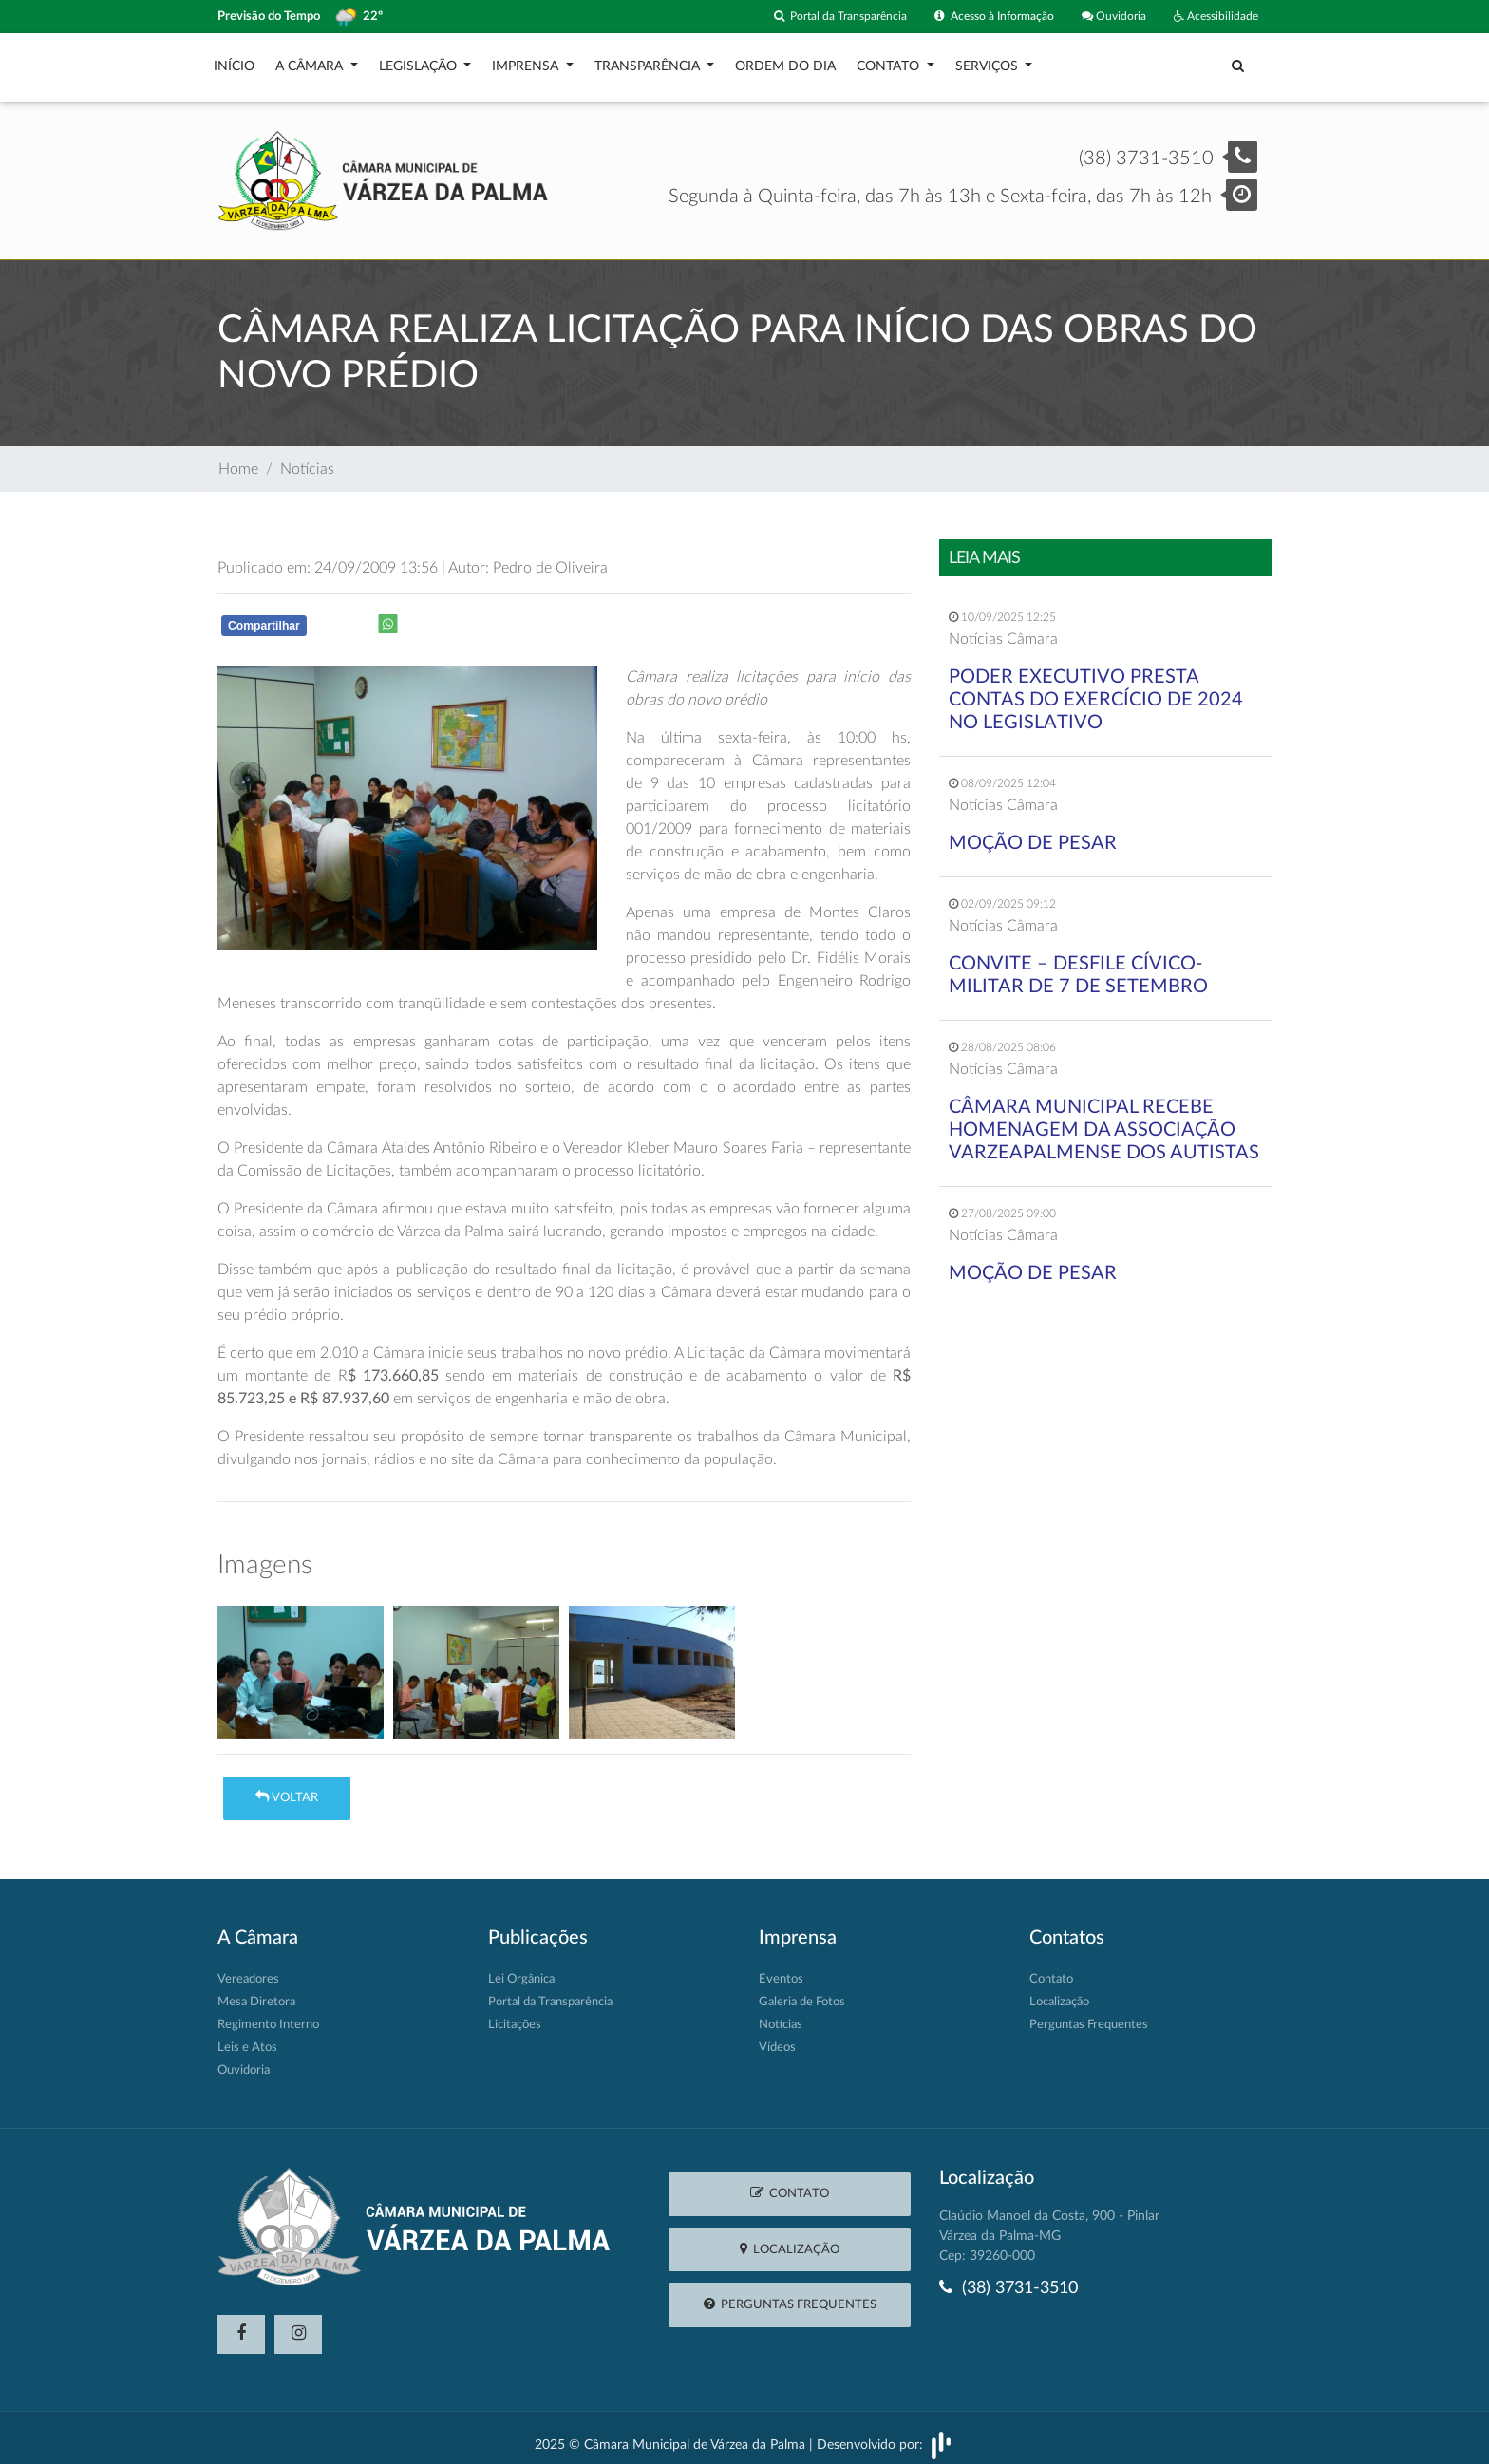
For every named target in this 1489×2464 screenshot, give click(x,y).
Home (238, 459)
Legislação (420, 61)
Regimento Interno (268, 2015)
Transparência (649, 61)
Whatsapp (465, 619)
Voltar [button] (286, 1787)
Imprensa (527, 61)
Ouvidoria (1105, 16)
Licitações (514, 2015)
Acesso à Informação (978, 16)
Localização (1059, 1992)
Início (234, 61)
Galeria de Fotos (802, 1992)
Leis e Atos (247, 2038)
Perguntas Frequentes (1088, 2015)
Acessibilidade (1212, 16)
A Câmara (311, 61)
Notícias (307, 459)
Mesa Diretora (256, 1992)
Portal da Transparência (813, 16)
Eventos (781, 1970)
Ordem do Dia (785, 61)
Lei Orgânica (521, 1970)
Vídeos (777, 2038)
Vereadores (248, 1970)
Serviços (988, 61)
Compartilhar (264, 616)
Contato (890, 61)
